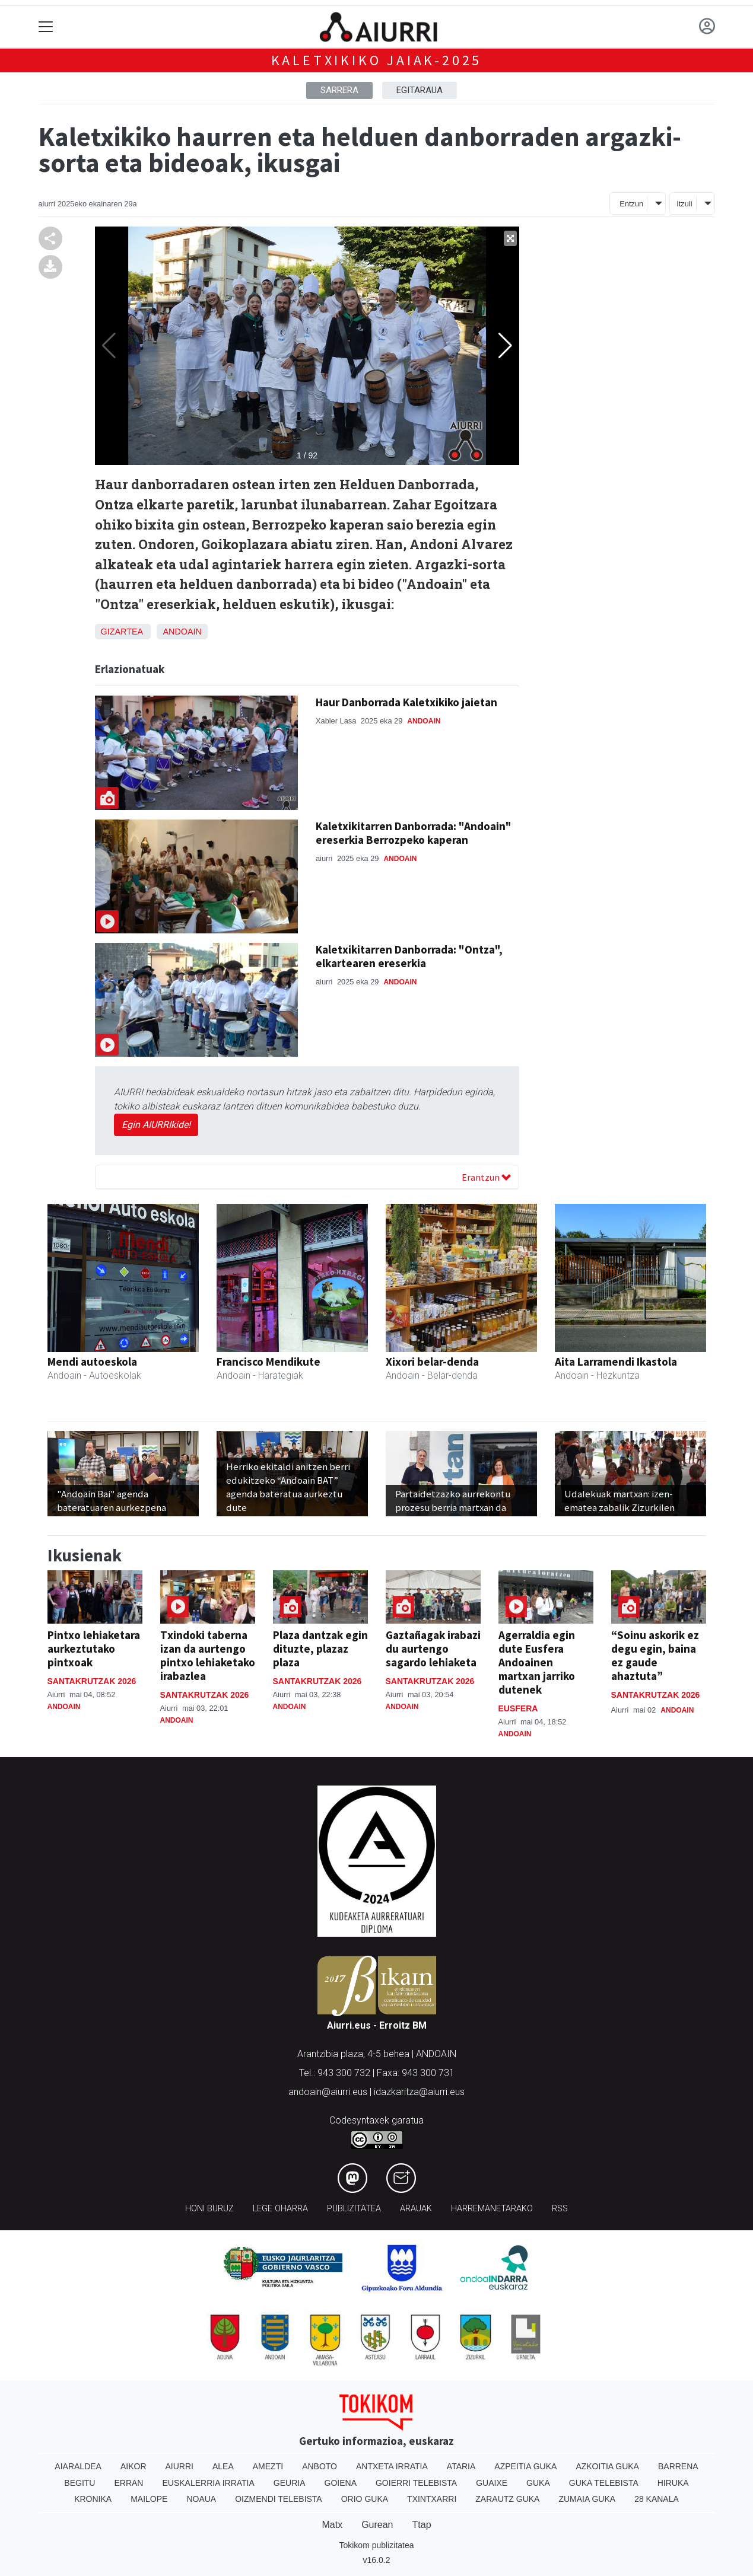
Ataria (461, 2466)
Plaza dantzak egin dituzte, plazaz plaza (320, 1648)
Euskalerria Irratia (208, 2483)
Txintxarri (431, 2499)
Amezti (268, 2466)
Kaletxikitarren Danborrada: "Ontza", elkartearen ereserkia (409, 956)
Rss (560, 2209)
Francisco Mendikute (268, 1361)
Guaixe (491, 2483)
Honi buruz (209, 2209)
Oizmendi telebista (278, 2499)
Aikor (133, 2466)
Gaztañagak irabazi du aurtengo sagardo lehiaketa (433, 1648)
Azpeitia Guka (525, 2466)
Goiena (341, 2483)
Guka (538, 2483)
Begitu (79, 2483)
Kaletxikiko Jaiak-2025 (376, 60)
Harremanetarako (492, 2209)
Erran (128, 2483)
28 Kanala (656, 2499)
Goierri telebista (416, 2483)
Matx (332, 2525)
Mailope (149, 2499)
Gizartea (122, 631)
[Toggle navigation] (46, 27)
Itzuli (684, 203)
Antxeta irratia (392, 2466)
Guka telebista (603, 2483)
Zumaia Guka (586, 2499)
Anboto (319, 2466)
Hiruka (673, 2483)
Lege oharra (280, 2209)
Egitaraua (419, 90)
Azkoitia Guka (607, 2466)
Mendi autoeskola (92, 1361)
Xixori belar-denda (432, 1361)
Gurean (377, 2525)
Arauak (416, 2209)
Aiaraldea (78, 2466)
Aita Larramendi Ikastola (616, 1361)
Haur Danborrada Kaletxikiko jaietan (406, 702)
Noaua (201, 2499)
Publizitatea (354, 2209)
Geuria (290, 2483)
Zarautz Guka (507, 2499)
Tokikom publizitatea (376, 2545)
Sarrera (339, 90)
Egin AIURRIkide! (156, 1124)
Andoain (182, 631)
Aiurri (179, 2466)
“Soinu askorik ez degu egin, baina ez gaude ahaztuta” (655, 1655)
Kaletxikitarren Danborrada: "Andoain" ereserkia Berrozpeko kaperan (413, 833)
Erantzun (486, 1177)
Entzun (631, 203)
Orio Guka (364, 2499)
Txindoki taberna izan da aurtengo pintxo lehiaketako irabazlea (207, 1655)
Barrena (678, 2466)
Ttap (421, 2525)
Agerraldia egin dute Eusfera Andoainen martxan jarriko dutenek (536, 1662)
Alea (223, 2466)
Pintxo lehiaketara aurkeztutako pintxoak (93, 1648)
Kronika (93, 2499)
